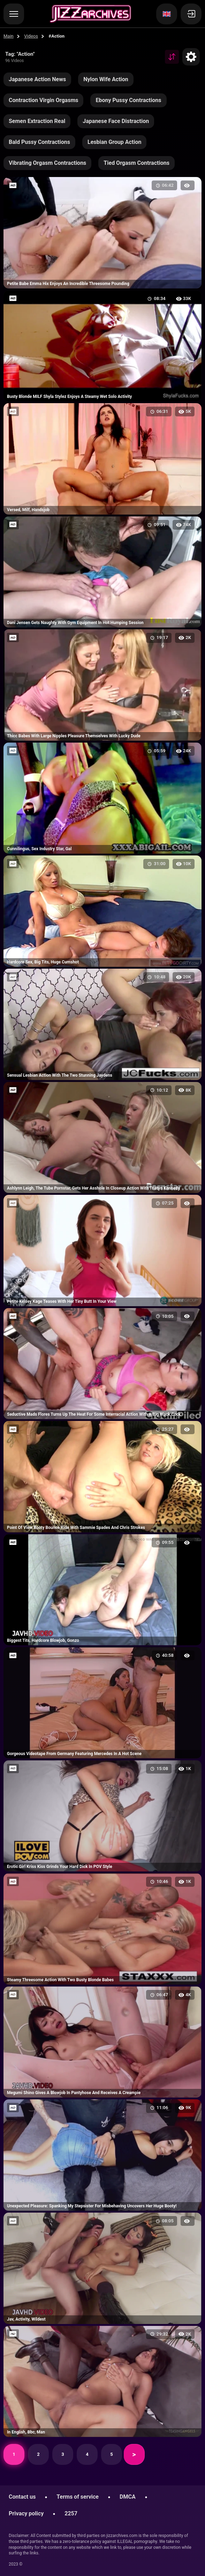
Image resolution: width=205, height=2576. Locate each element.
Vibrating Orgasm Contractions (47, 163)
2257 (70, 2513)
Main (8, 36)
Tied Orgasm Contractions (136, 163)
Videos (31, 36)
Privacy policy (26, 2513)
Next (134, 2454)
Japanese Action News (37, 79)
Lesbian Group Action (115, 142)
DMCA (128, 2496)
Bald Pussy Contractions (39, 142)
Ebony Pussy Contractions (128, 100)
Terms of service (77, 2496)
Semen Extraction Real (37, 121)
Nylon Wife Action (105, 79)
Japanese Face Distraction (116, 121)
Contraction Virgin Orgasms (43, 100)
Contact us (22, 2496)
